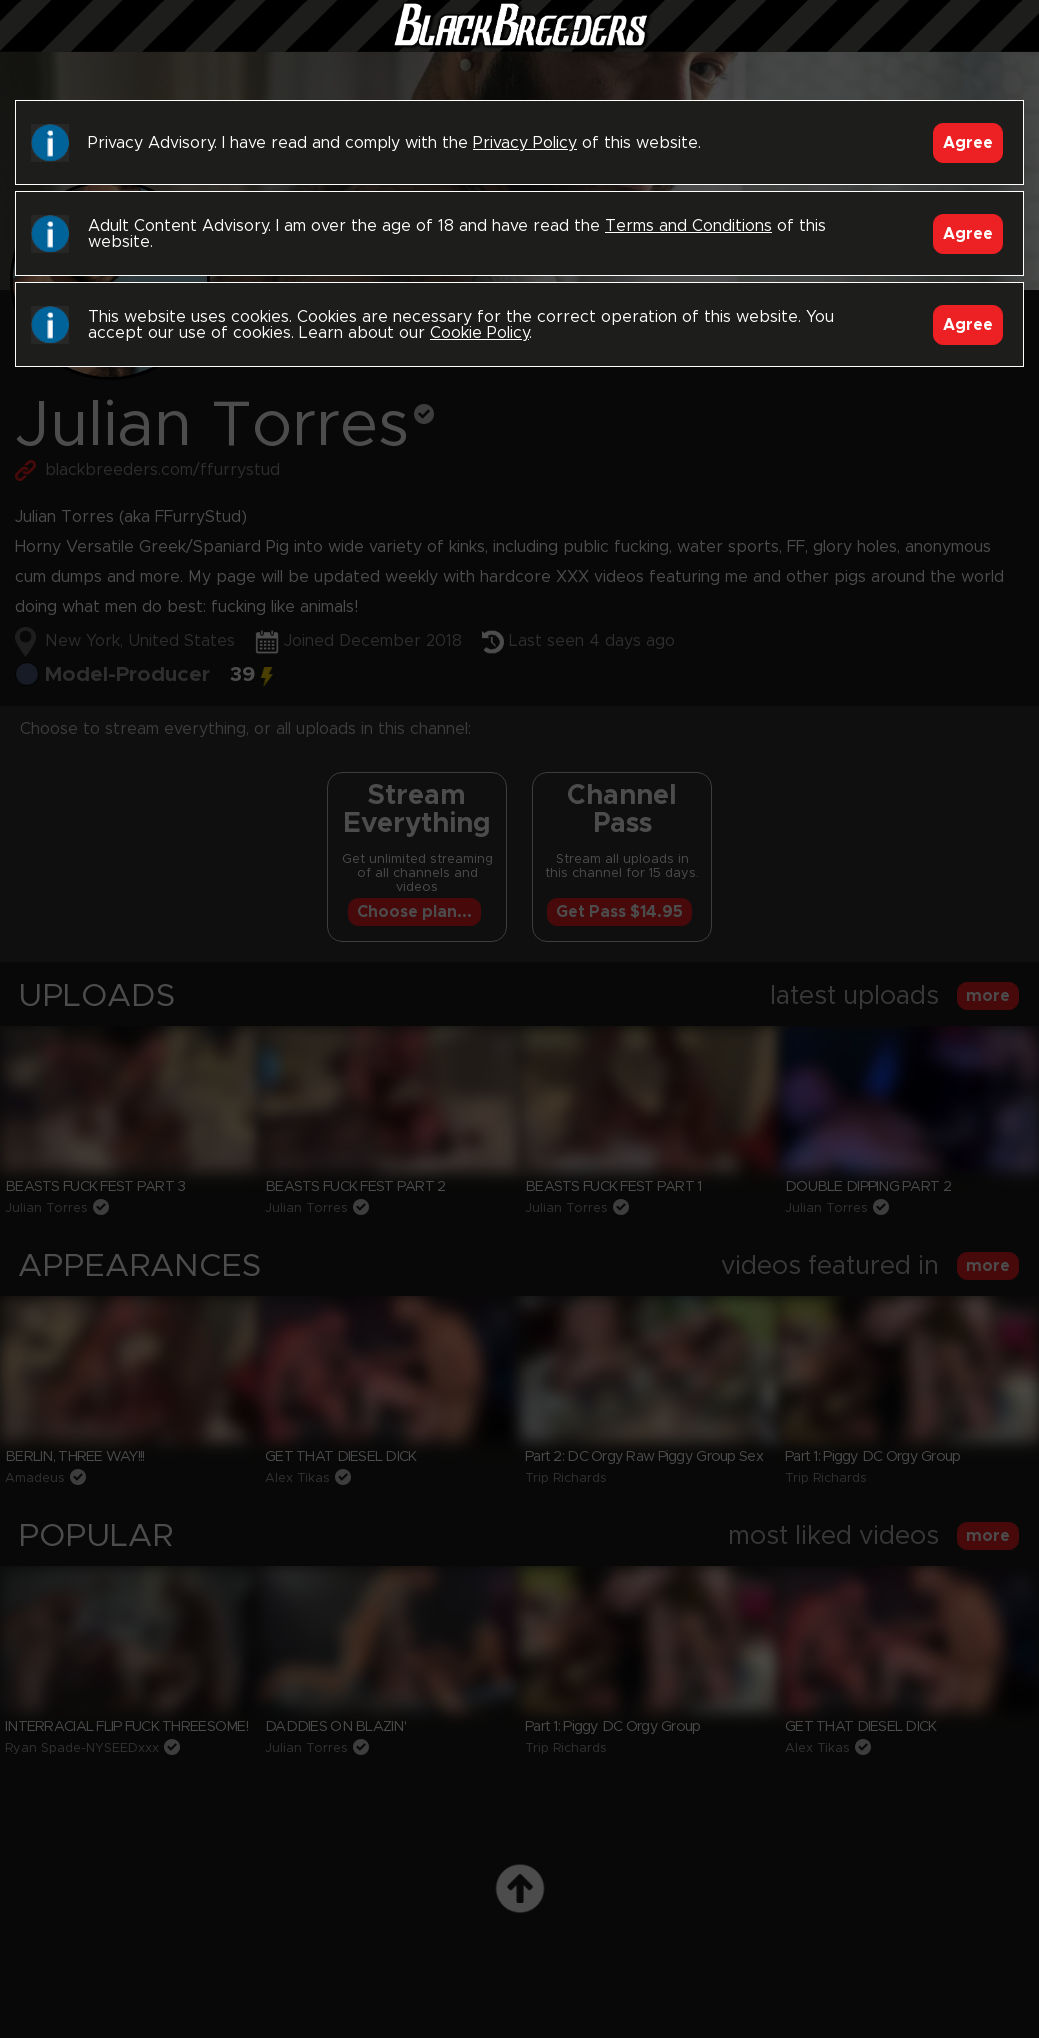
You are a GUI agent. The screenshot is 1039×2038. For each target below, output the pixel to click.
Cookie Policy (479, 333)
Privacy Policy (525, 143)
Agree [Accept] (968, 143)
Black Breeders (520, 45)
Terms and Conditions (688, 226)
